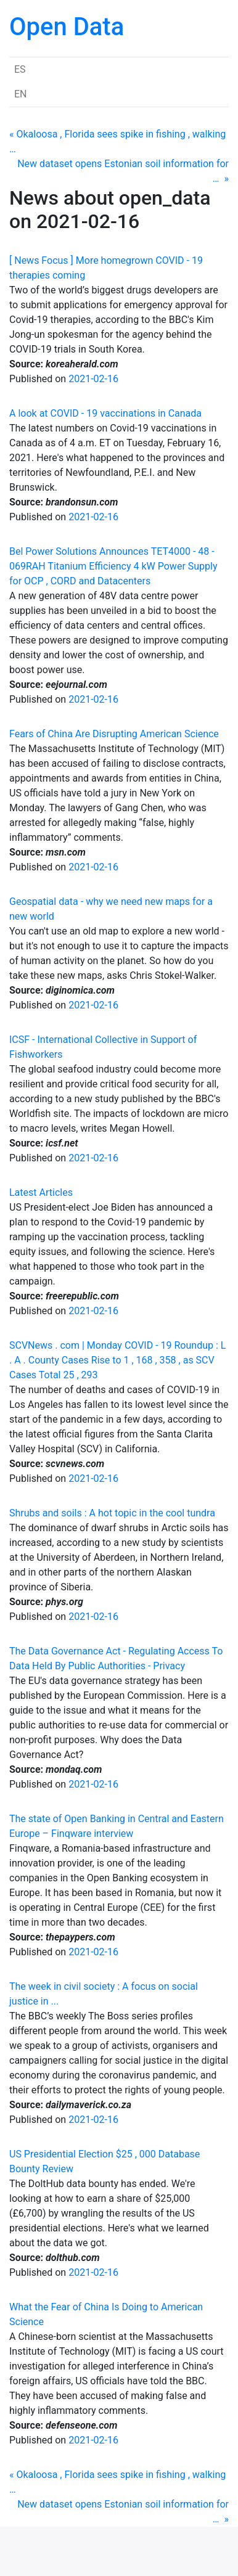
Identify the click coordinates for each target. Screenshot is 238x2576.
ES (20, 69)
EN (20, 94)
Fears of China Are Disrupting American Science (114, 734)
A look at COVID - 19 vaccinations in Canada (105, 413)
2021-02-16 (93, 379)
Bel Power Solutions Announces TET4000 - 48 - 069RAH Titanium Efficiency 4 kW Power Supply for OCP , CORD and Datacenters (113, 566)
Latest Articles (41, 1192)
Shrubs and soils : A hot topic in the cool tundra (112, 1513)
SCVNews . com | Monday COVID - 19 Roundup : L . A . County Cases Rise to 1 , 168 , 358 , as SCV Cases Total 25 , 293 (117, 1360)
